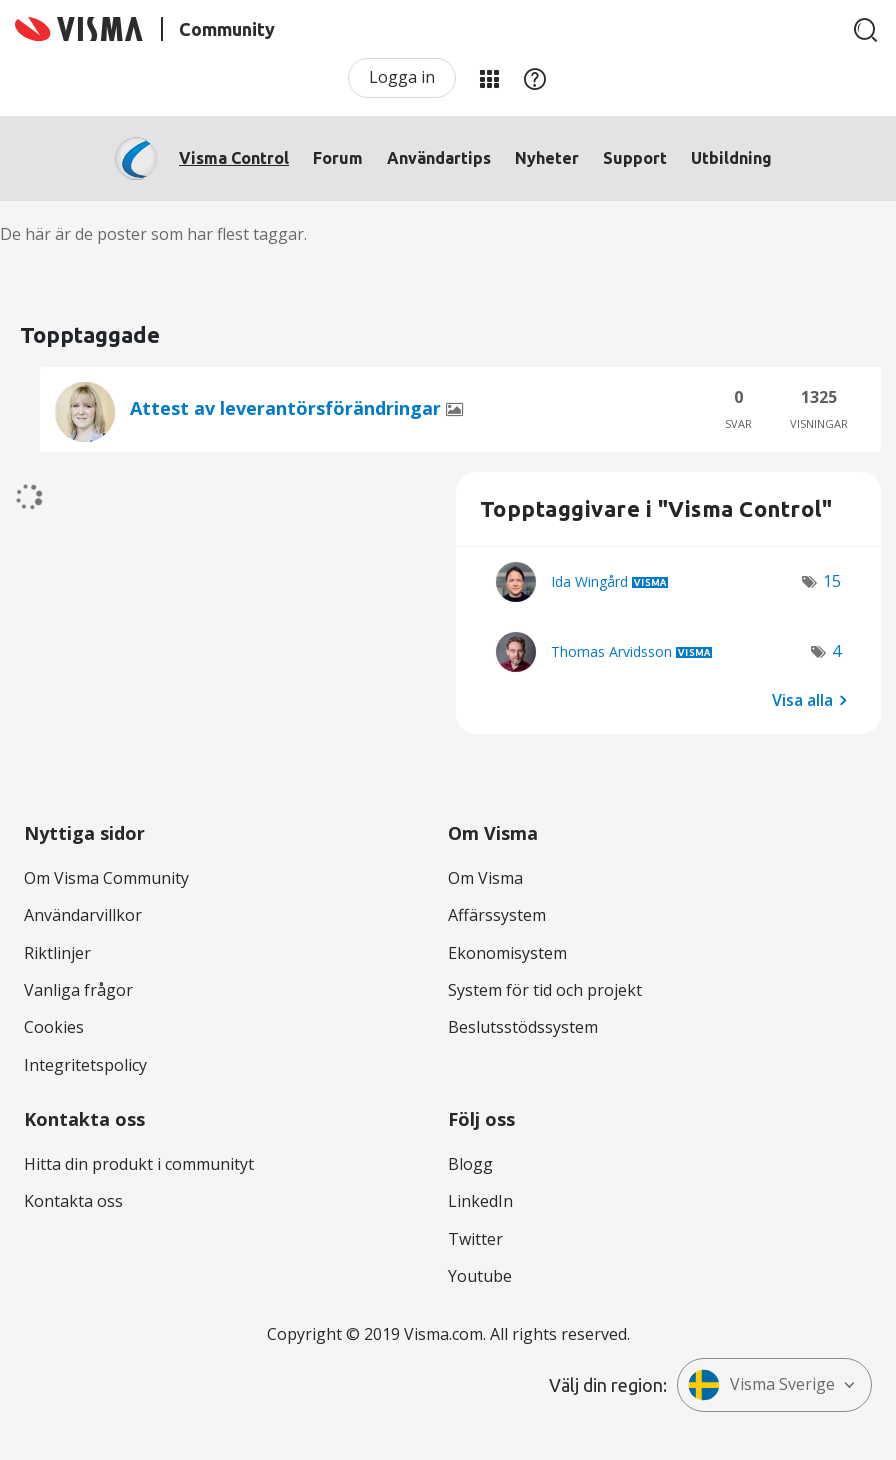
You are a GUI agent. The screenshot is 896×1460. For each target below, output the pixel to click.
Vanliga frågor (78, 990)
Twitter (475, 1239)
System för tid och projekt (545, 990)
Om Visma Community (106, 878)
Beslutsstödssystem (523, 1027)
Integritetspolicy (85, 1065)
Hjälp (535, 78)
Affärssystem (497, 915)
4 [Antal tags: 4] (836, 651)
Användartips (439, 158)
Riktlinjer (57, 953)
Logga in (402, 77)
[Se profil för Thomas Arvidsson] (611, 651)
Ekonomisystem (507, 953)
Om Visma (485, 878)
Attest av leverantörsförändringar (288, 408)
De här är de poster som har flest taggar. (153, 234)
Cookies (54, 1027)
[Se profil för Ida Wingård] (589, 581)
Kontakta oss (73, 1201)
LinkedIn (480, 1201)
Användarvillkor (83, 915)
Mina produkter (489, 78)
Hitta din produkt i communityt (139, 1164)
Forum (338, 158)
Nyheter (547, 158)
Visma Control (234, 158)
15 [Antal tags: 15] (832, 581)
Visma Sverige (761, 1385)
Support (635, 158)
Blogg (470, 1164)
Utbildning (731, 158)
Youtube (480, 1276)
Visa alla (802, 700)
